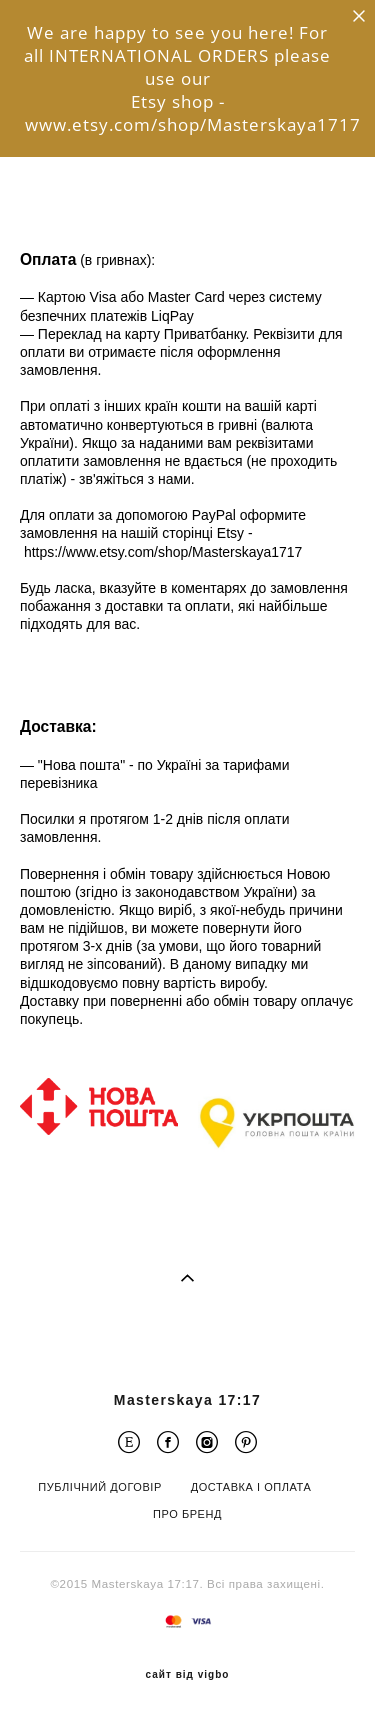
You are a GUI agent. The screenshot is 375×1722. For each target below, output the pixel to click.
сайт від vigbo (188, 1675)
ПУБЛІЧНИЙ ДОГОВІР (100, 1487)
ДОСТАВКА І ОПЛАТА (251, 1487)
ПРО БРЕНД (187, 1514)
